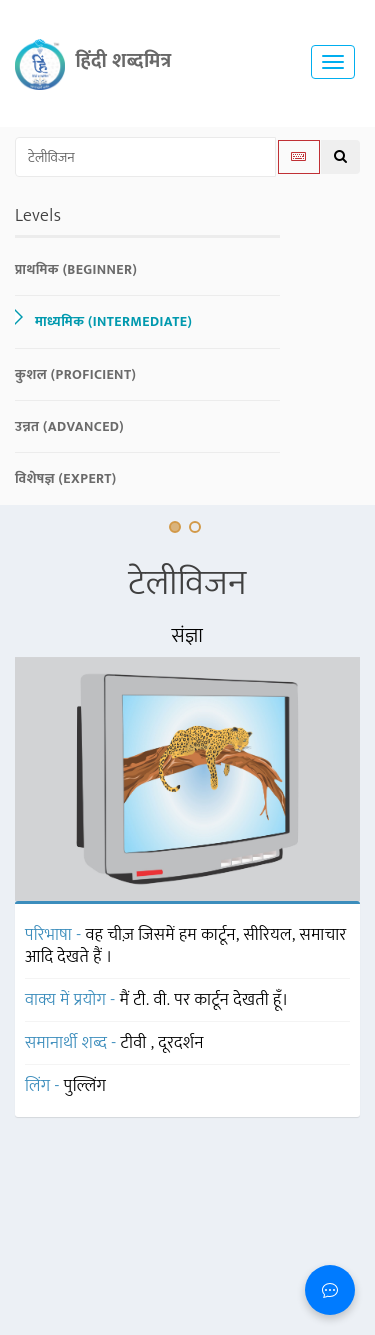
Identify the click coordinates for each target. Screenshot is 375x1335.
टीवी (136, 1043)
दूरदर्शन (180, 1043)
